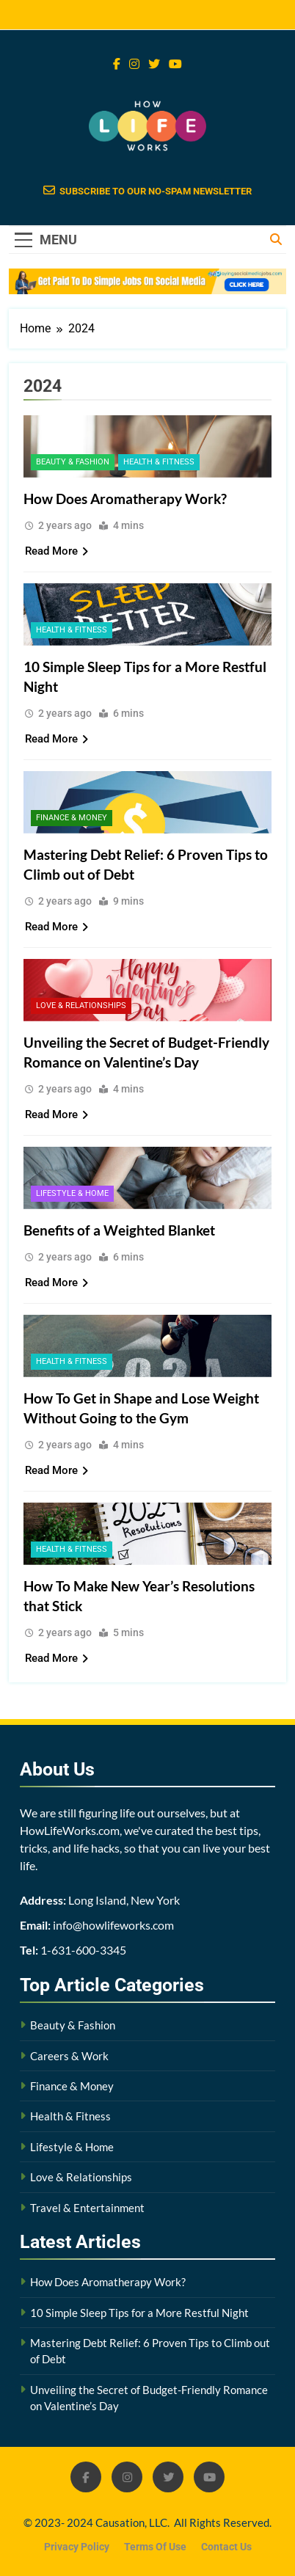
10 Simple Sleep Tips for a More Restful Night (139, 2312)
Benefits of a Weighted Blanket (119, 1230)
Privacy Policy (76, 2547)
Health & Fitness (158, 462)
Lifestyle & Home (72, 1193)
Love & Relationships (81, 1005)
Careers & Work (69, 2055)
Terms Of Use (155, 2547)
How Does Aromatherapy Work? (125, 498)
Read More (56, 551)
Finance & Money (71, 817)
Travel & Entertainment (87, 2207)
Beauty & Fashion (72, 462)
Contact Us (226, 2547)
